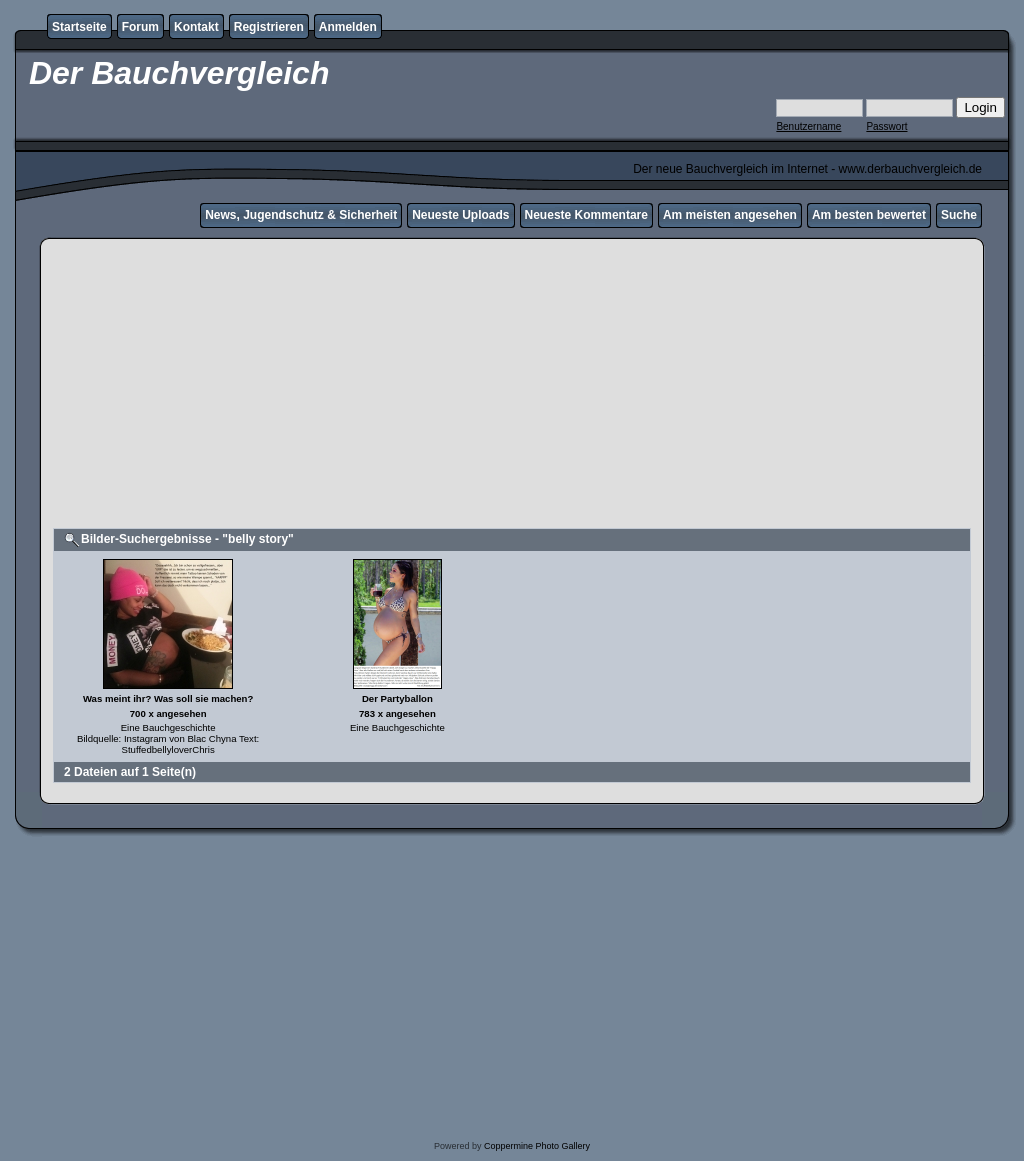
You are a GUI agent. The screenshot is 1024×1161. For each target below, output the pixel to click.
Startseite (79, 27)
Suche (959, 215)
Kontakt (196, 27)
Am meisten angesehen (730, 215)
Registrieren (269, 27)
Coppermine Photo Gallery (537, 1146)
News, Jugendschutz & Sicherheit (301, 215)
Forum (140, 27)
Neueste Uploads (460, 215)
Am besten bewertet (869, 215)
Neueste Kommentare (586, 215)
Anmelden (348, 27)
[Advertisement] (512, 386)
